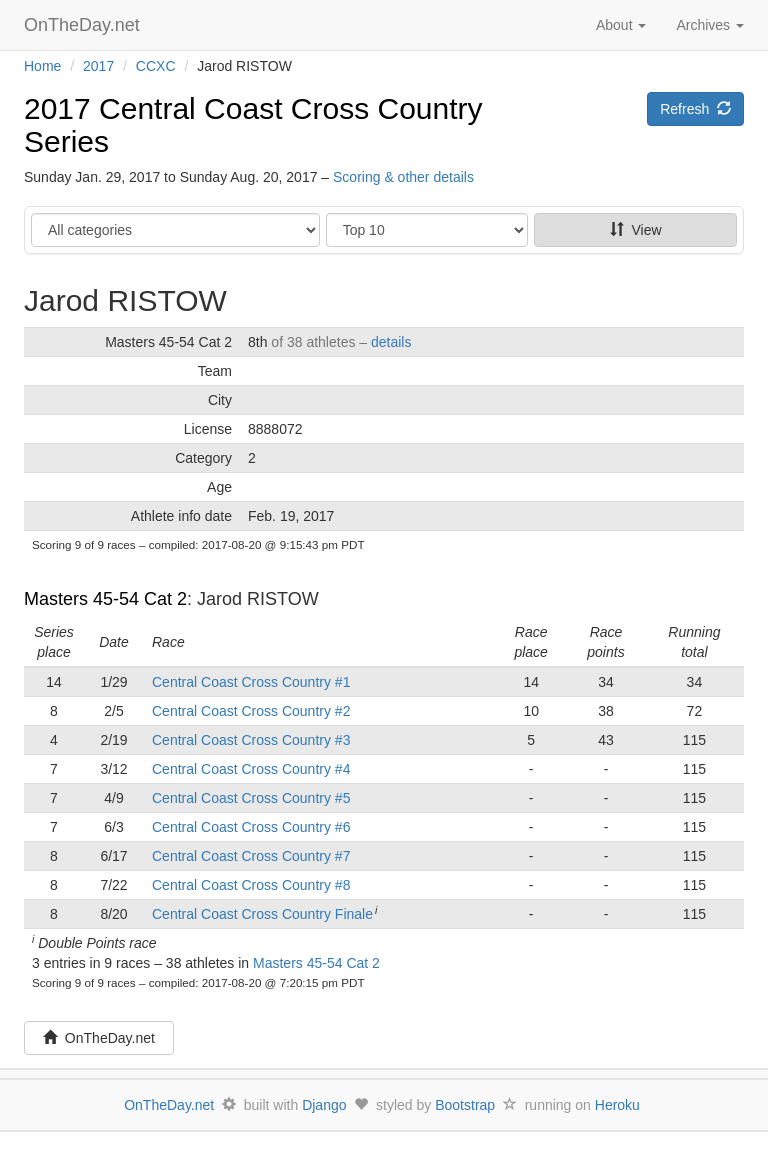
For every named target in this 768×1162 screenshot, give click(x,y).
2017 (98, 66)
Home (42, 66)
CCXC (156, 66)
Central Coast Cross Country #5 (251, 798)
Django (324, 1105)
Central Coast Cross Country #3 (251, 740)
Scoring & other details (403, 177)
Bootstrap (465, 1105)
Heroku (617, 1105)
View (636, 230)
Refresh (695, 109)
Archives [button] (710, 25)
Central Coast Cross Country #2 (251, 711)
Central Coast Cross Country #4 (251, 769)
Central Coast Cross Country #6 (251, 827)
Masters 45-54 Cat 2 (105, 599)
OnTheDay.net (84, 25)
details (391, 342)
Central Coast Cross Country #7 (251, 856)
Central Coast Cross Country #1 (251, 682)
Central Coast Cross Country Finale (262, 914)
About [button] (621, 25)
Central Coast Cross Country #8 (251, 885)
